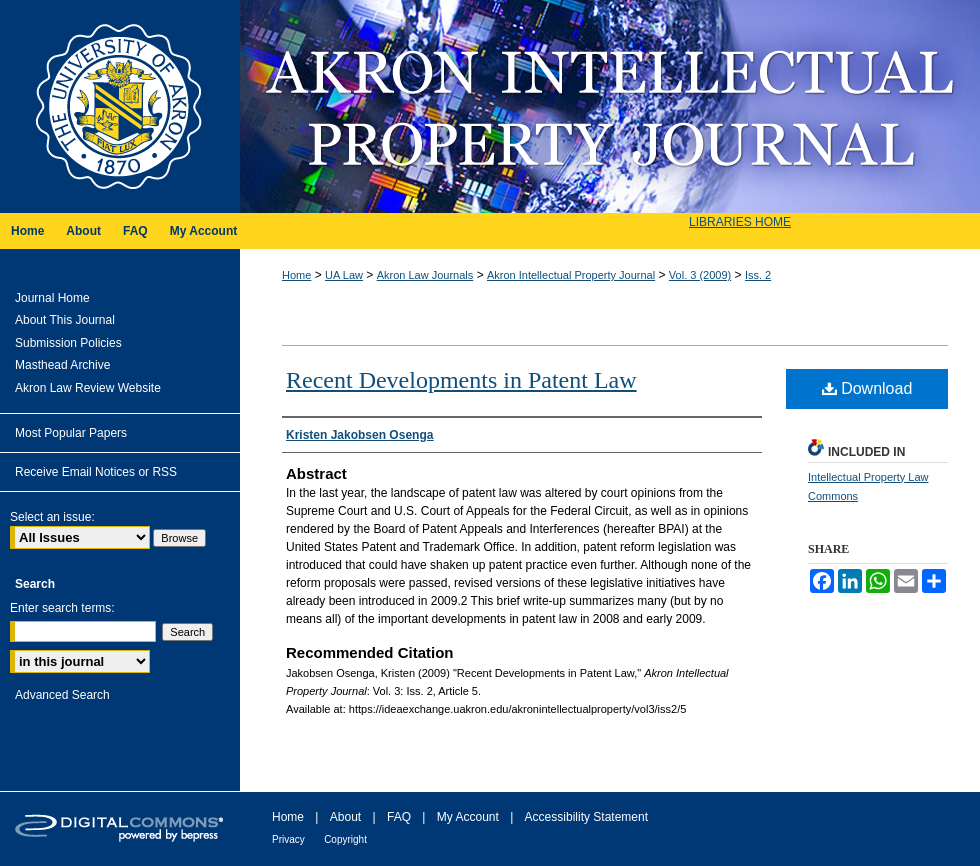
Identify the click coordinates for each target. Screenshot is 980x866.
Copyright (345, 839)
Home (296, 275)
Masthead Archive (62, 365)
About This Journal (65, 320)
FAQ (399, 817)
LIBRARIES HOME (740, 222)
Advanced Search (62, 695)
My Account (468, 817)
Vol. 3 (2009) (700, 275)
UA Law (344, 275)
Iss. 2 (758, 275)
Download (867, 388)
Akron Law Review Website (88, 388)
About (345, 817)
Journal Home (52, 298)
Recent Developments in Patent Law (461, 380)
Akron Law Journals (425, 275)
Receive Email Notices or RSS (96, 472)
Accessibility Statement (586, 817)
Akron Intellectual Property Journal (610, 106)
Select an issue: (52, 517)
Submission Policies (68, 343)
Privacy (288, 839)
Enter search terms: (62, 608)
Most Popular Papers (71, 433)
